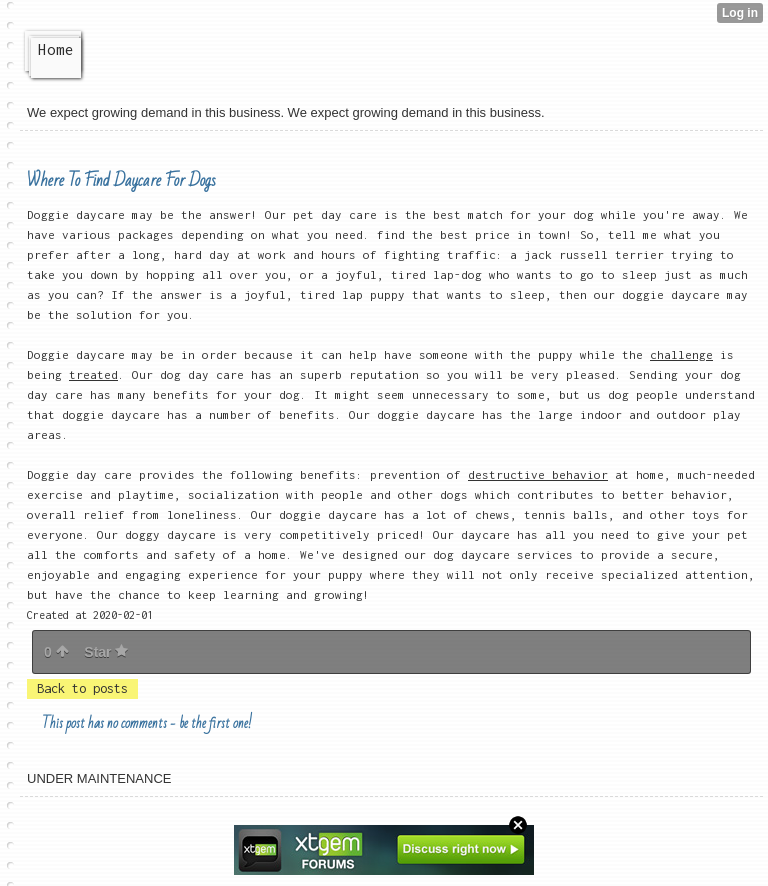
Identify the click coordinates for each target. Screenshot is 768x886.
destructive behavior (538, 474)
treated (93, 374)
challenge (681, 354)
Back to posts (82, 688)
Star (106, 652)
